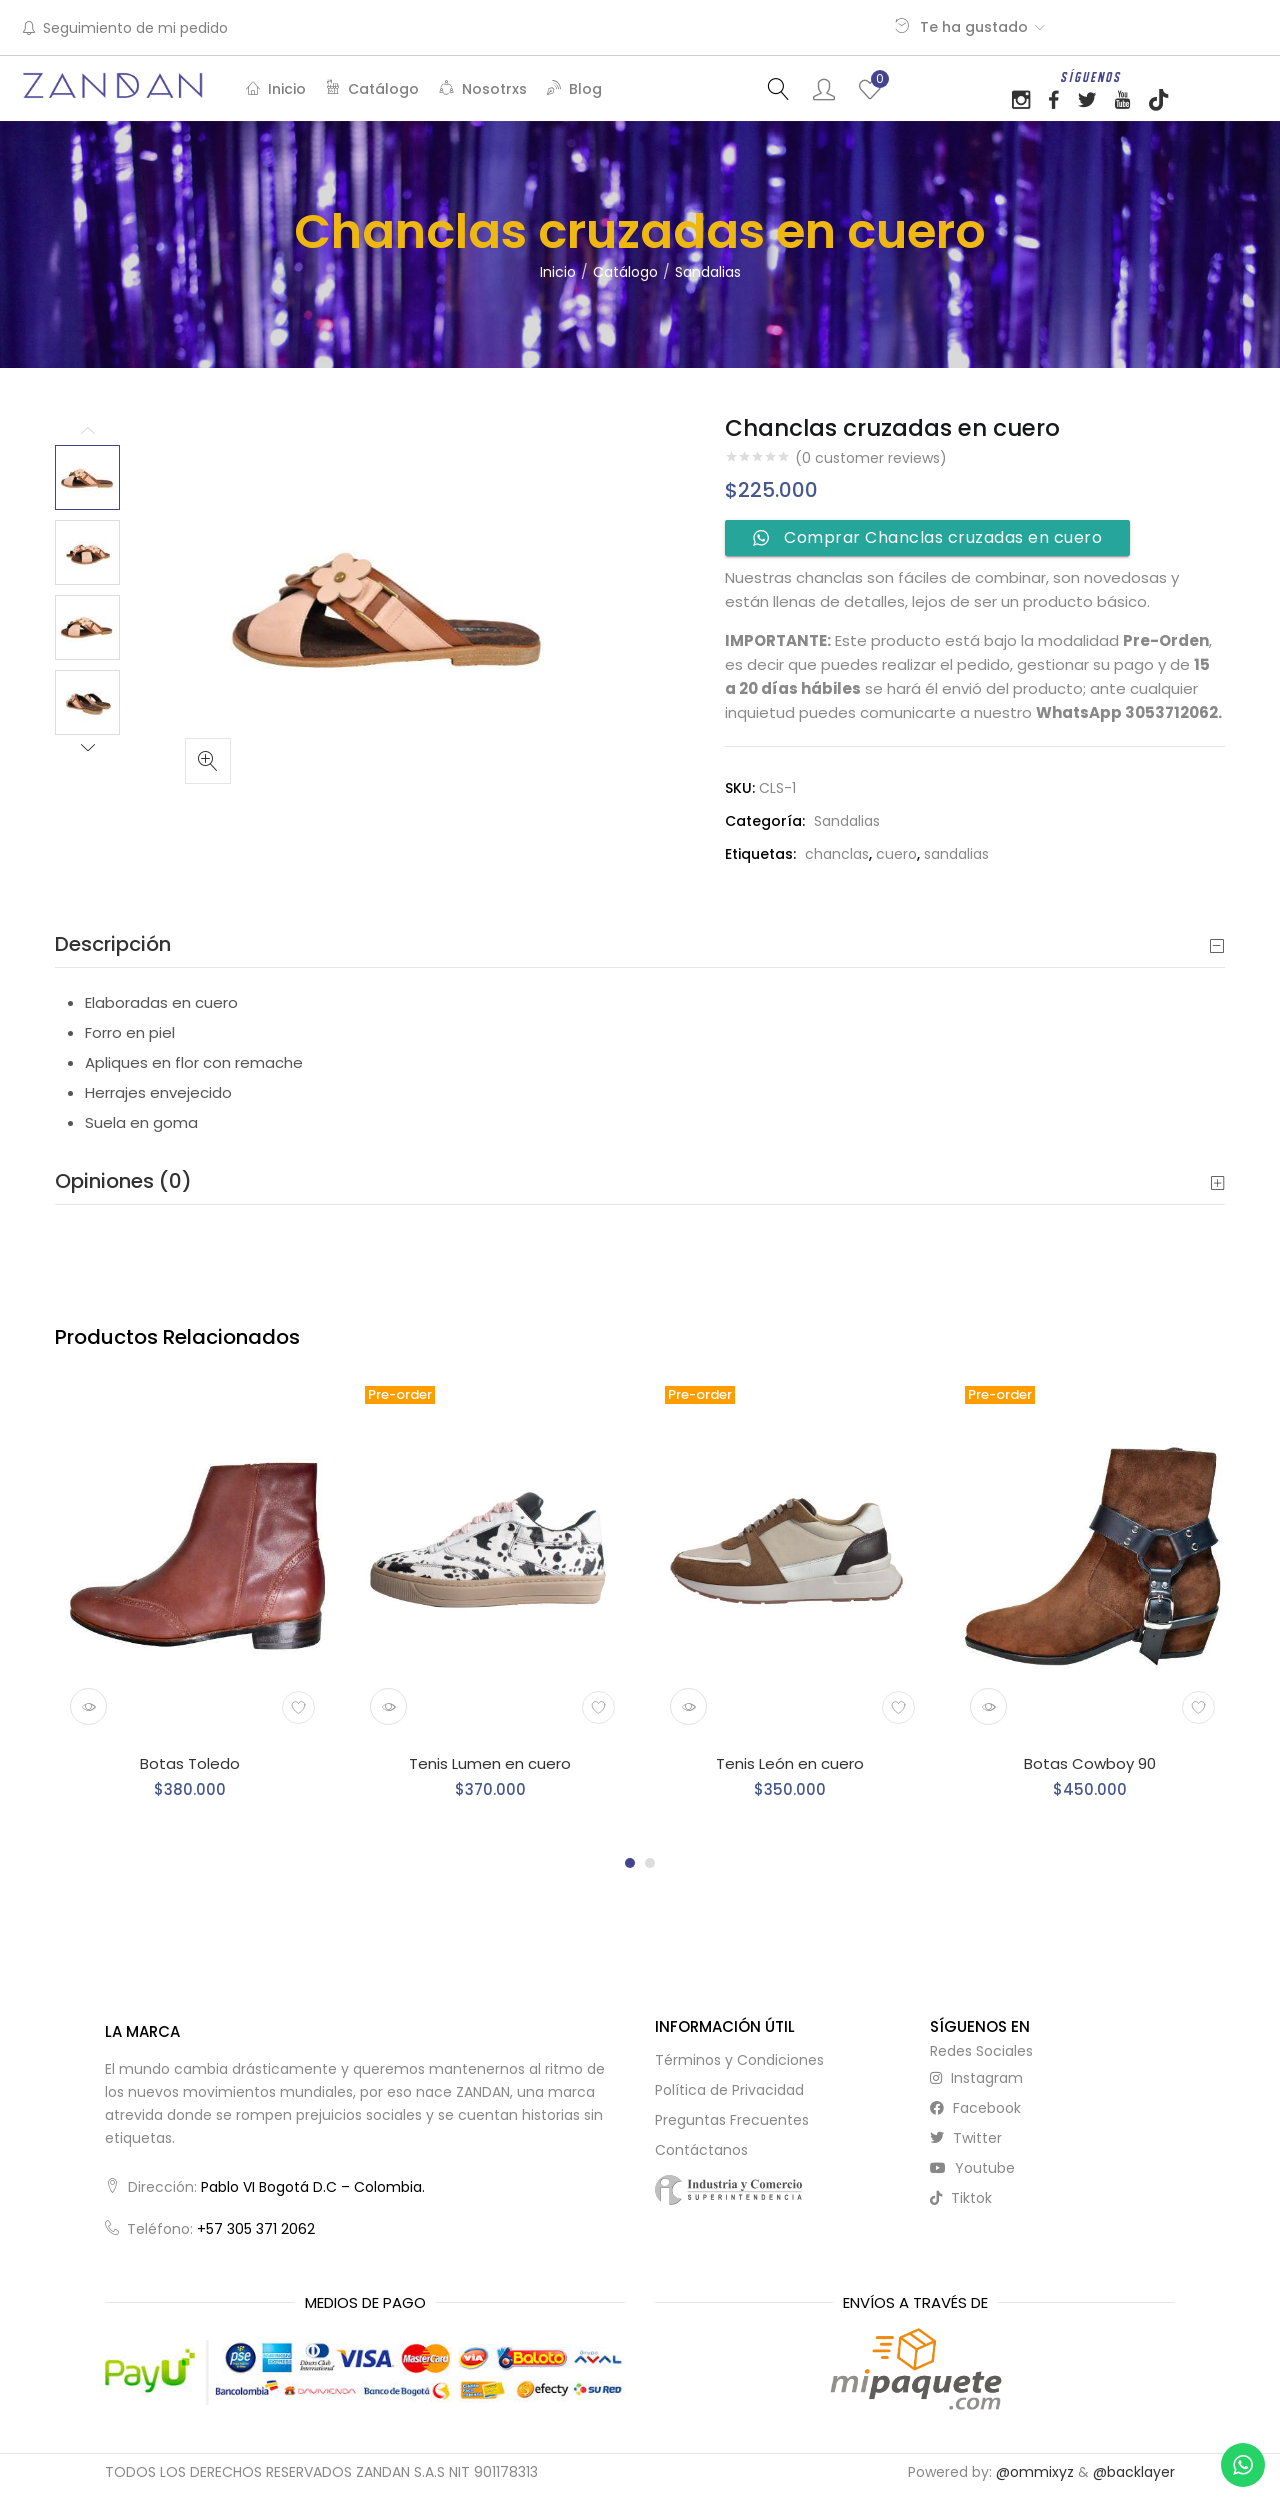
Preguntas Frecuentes (732, 2120)
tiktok (961, 2198)
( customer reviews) (871, 458)
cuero (896, 854)
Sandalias (708, 272)
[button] (208, 761)
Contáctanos (701, 2150)
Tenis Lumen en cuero (490, 1763)
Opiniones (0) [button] (640, 1181)
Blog (574, 89)
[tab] (640, 944)
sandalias (956, 854)
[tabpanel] (190, 1600)
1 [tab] (630, 1863)
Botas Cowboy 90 (1090, 1763)
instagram (976, 2078)
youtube (972, 2168)
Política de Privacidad (729, 2090)
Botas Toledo (190, 1763)
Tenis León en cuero (790, 1763)
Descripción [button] (640, 944)
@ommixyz (1035, 2472)
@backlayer (1134, 2472)
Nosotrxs (483, 89)
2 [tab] (650, 1863)
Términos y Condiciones (739, 2060)
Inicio (276, 89)
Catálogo (372, 89)
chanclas (837, 854)
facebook (975, 2108)
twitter (966, 2138)
